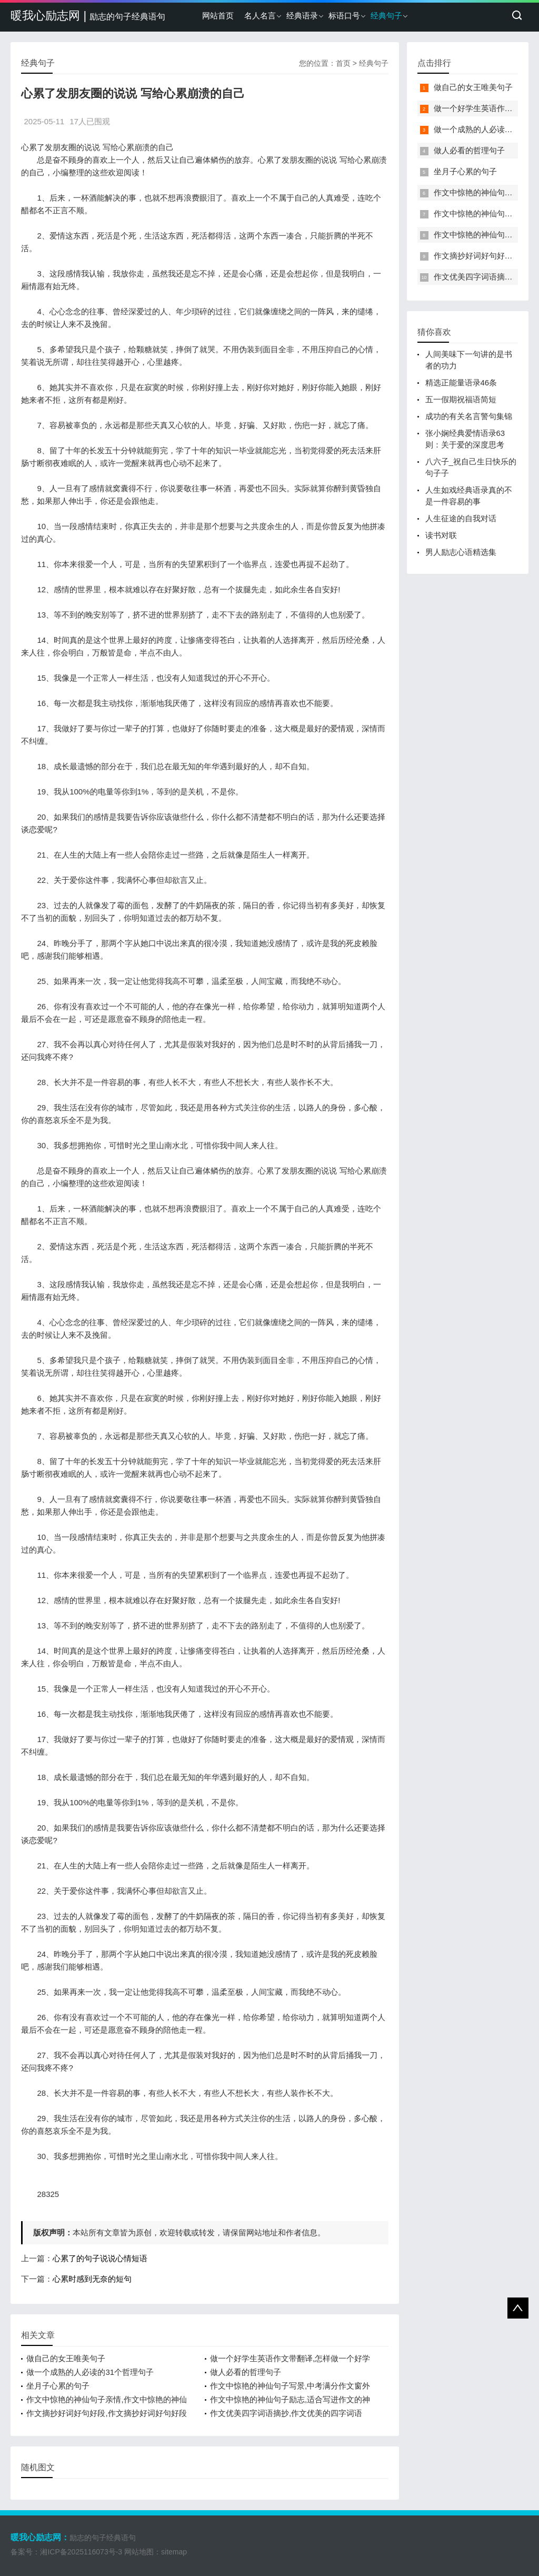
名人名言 (260, 15)
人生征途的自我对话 (460, 518)
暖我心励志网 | (88, 15)
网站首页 (218, 15)
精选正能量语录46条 (461, 382)
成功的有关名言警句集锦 (468, 416)
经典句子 (386, 15)
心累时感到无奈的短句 (92, 2278)
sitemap (174, 2552)
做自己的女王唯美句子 (65, 2358)
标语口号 (344, 15)
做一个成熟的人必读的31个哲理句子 (90, 2372)
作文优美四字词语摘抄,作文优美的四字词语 (286, 2413)
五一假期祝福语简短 (460, 399)
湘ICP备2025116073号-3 (81, 2552)
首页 (343, 63)
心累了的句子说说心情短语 (100, 2258)
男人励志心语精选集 (460, 552)
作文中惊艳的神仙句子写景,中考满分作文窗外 (290, 2385)
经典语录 (302, 15)
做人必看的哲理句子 (245, 2372)
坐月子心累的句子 (57, 2385)
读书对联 (441, 535)
